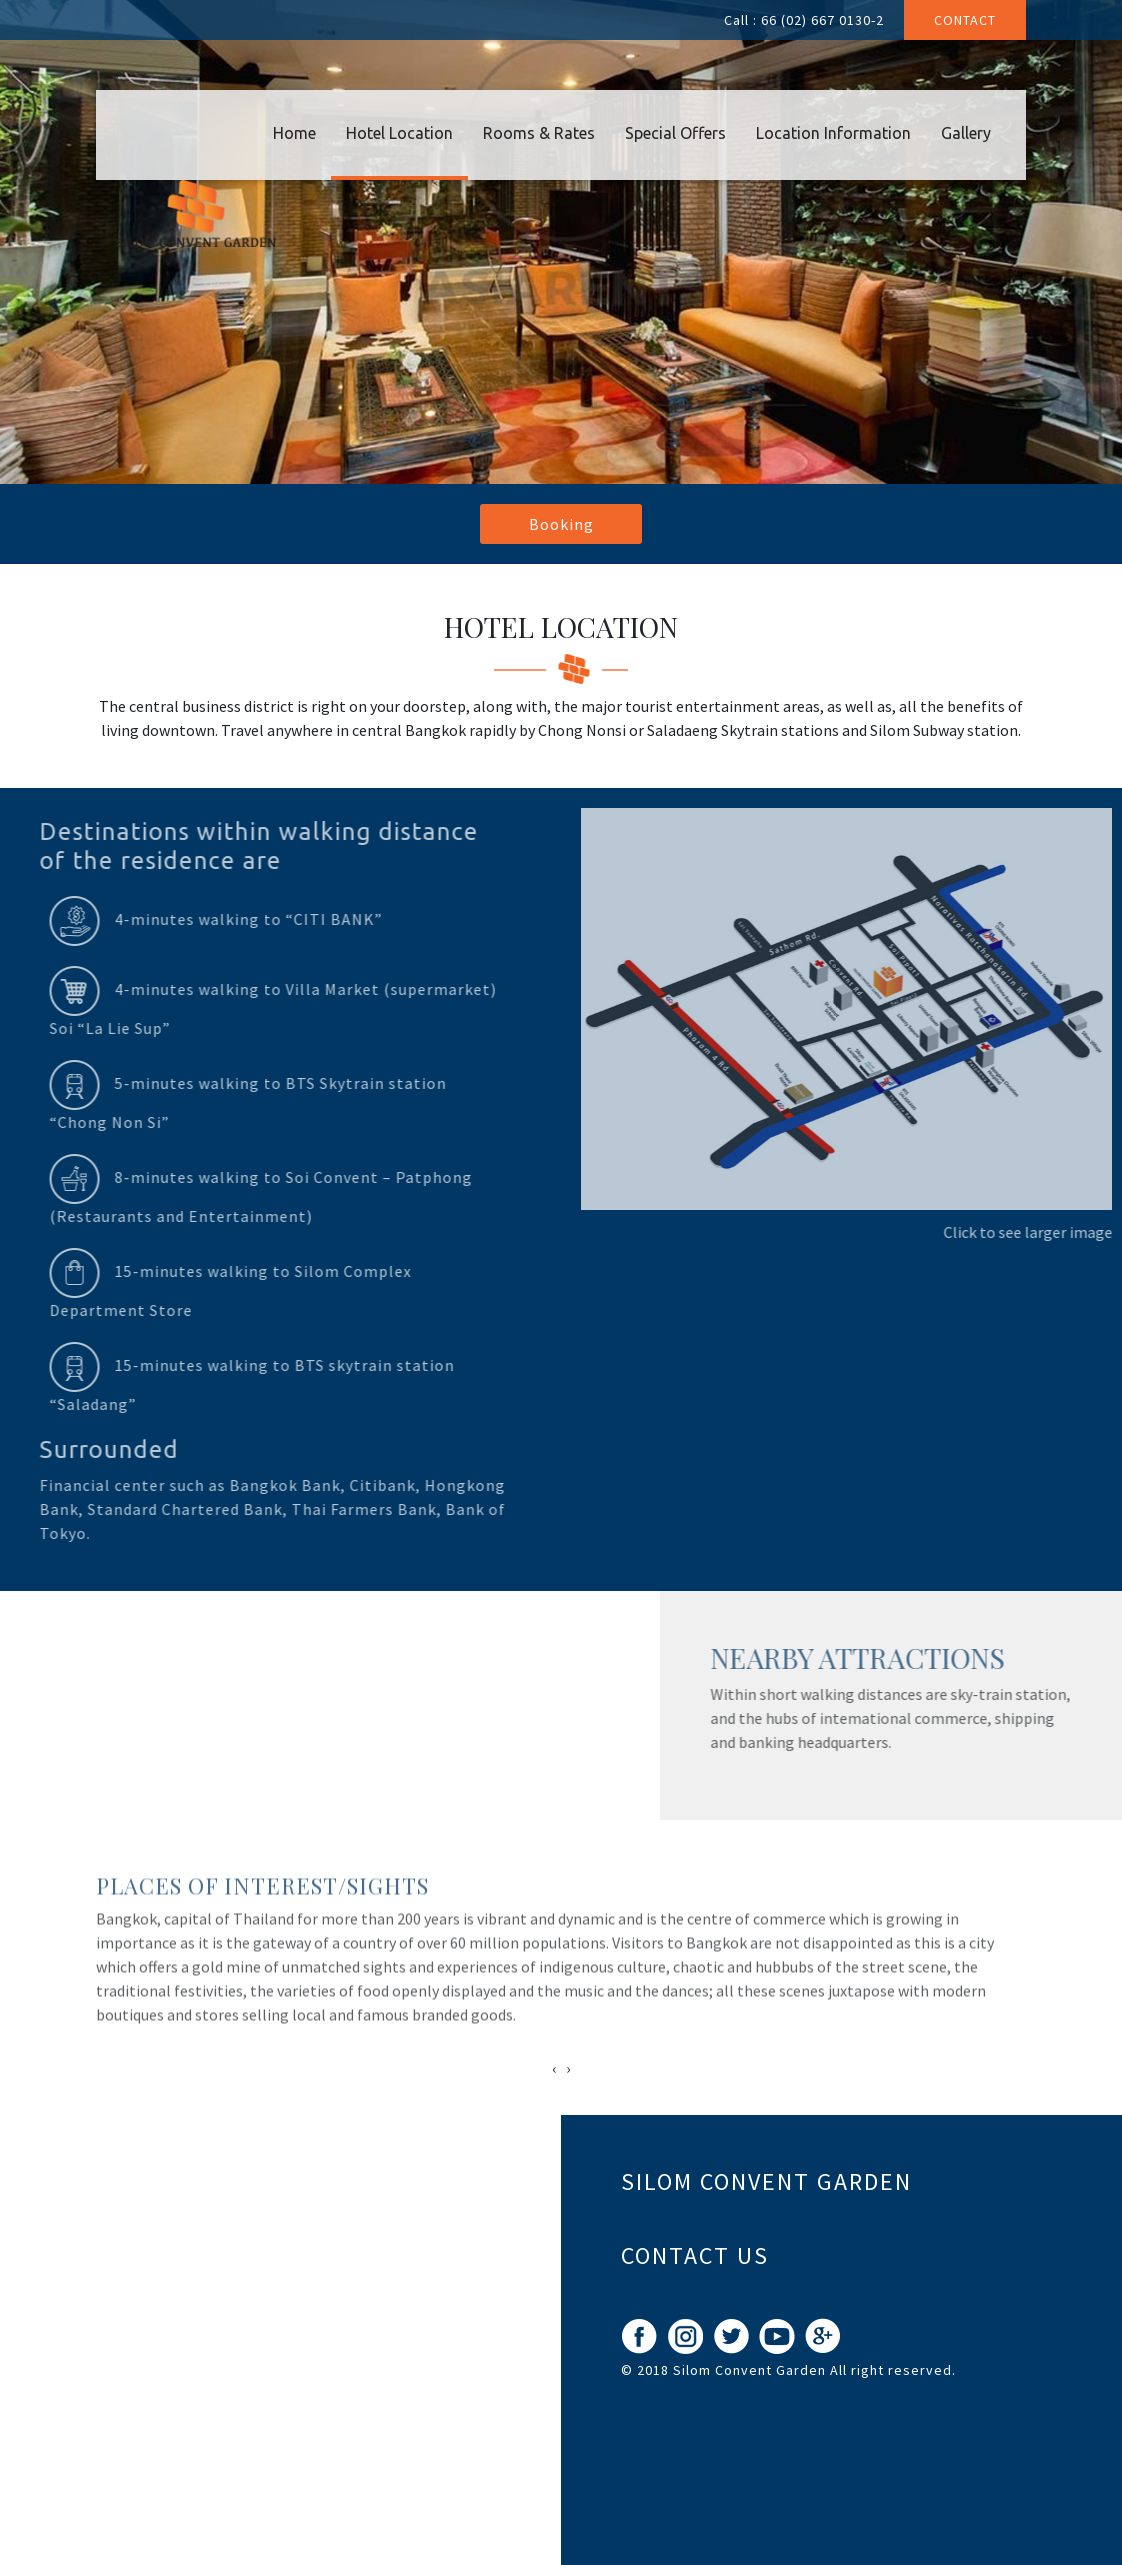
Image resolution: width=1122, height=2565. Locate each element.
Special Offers (675, 133)
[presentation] (554, 2068)
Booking (561, 524)
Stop (645, 1602)
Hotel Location (399, 133)
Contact (965, 20)
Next (629, 1591)
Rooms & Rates (539, 133)
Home (294, 133)
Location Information (833, 133)
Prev (26, 1591)
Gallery (966, 133)
